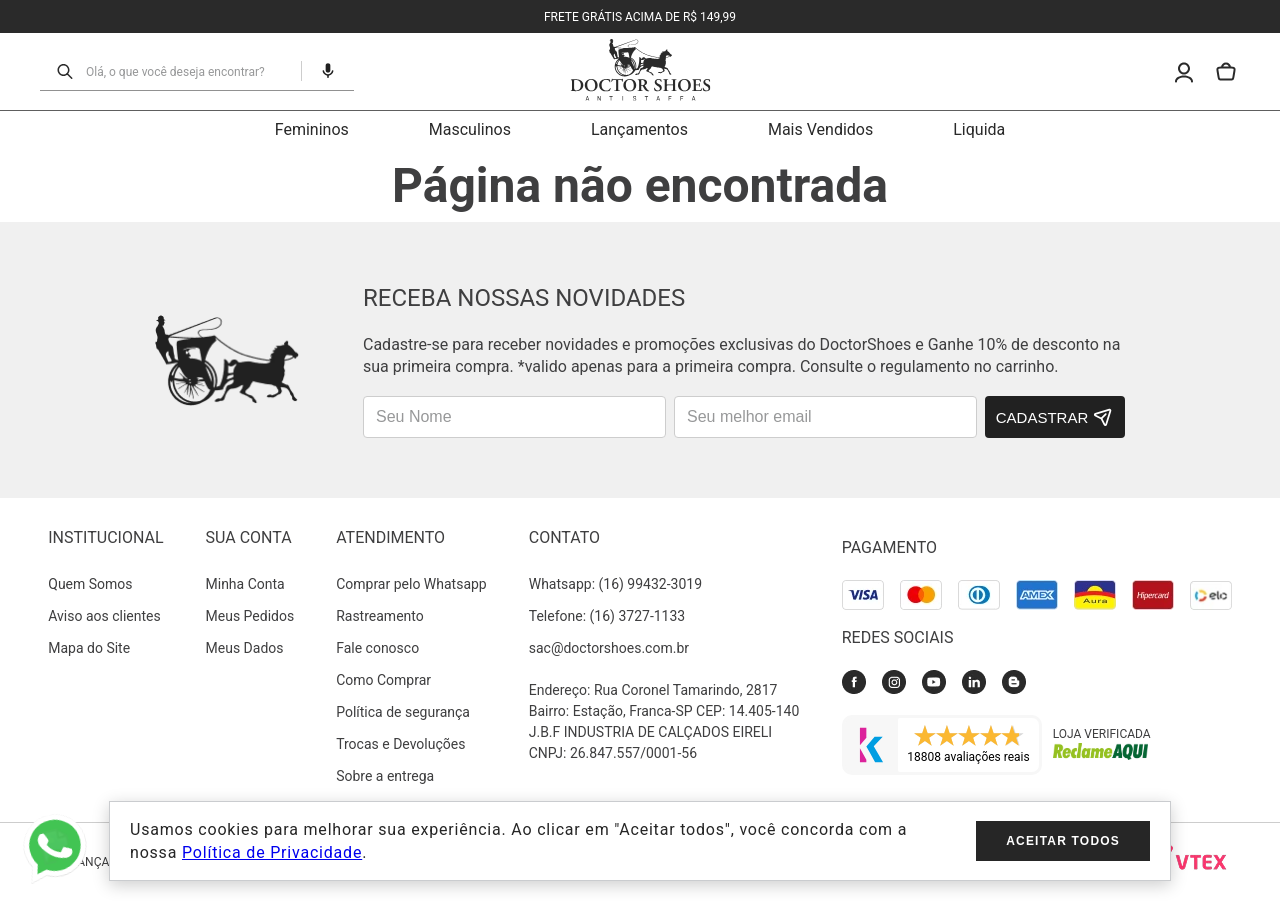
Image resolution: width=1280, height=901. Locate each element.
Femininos (312, 129)
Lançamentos (639, 129)
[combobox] (187, 71)
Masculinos (470, 129)
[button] (319, 71)
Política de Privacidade (272, 852)
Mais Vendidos (820, 129)
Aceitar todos (1063, 841)
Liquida (979, 129)
